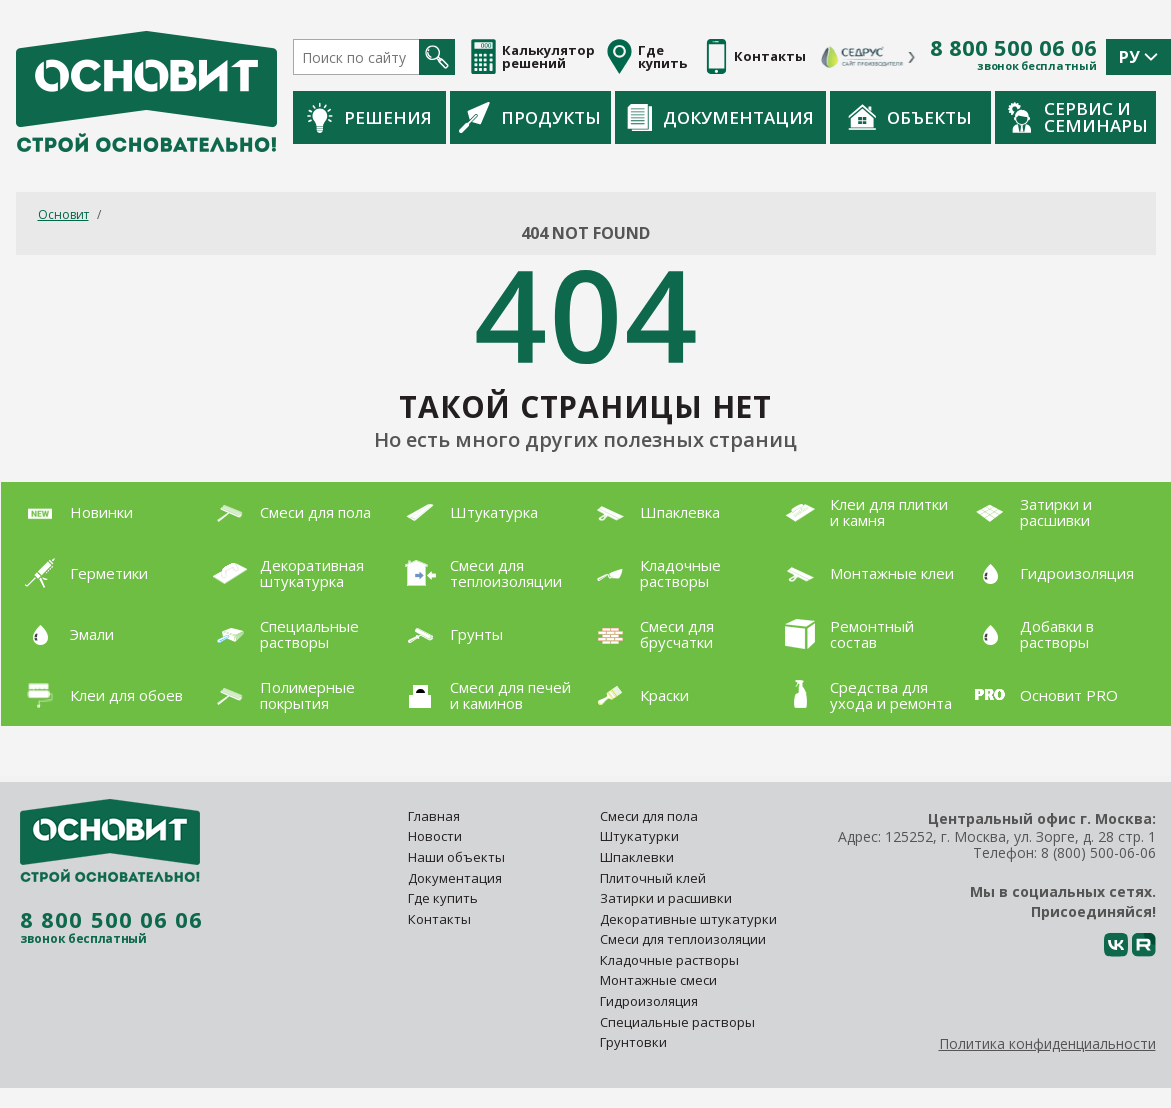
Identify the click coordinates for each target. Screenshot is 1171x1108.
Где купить (443, 898)
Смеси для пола (649, 816)
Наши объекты (456, 857)
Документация (720, 117)
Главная (434, 816)
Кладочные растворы (669, 960)
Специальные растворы (677, 1022)
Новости (435, 836)
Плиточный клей (654, 878)
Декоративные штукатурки (688, 919)
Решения (369, 117)
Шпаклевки (637, 857)
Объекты (910, 117)
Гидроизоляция (650, 1001)
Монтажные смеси (658, 980)
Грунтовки (633, 1042)
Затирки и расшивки (666, 898)
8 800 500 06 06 (1013, 48)
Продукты (530, 117)
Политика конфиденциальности (1047, 1043)
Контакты (439, 919)
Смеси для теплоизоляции (683, 939)
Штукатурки (639, 836)
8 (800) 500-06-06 (1098, 852)
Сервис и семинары (1078, 117)
